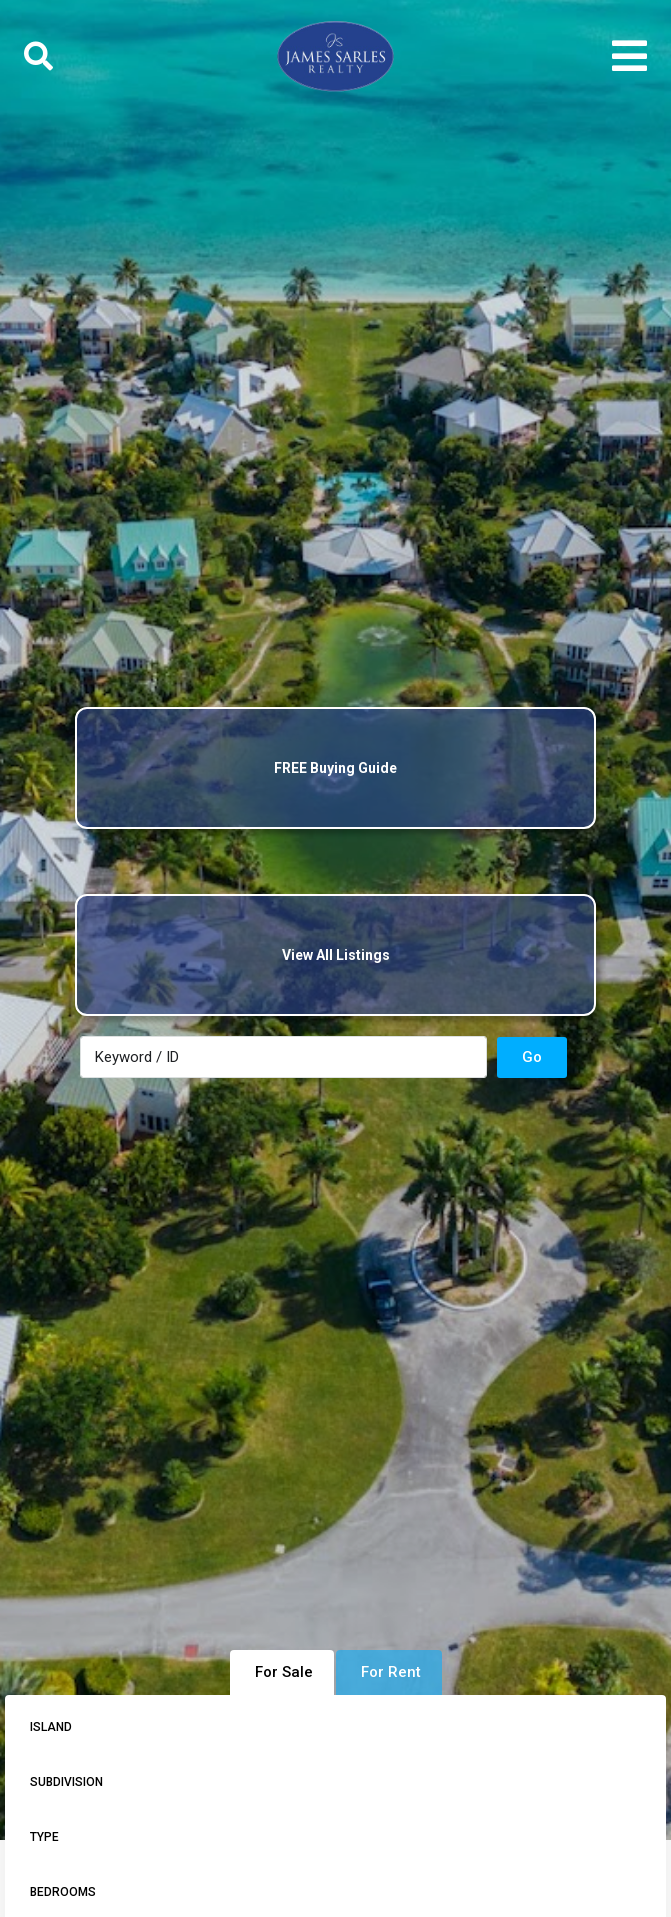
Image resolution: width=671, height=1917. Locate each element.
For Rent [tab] (391, 1672)
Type (44, 1837)
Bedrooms (63, 1892)
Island (51, 1727)
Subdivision (66, 1782)
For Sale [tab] (284, 1672)
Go (532, 1057)
